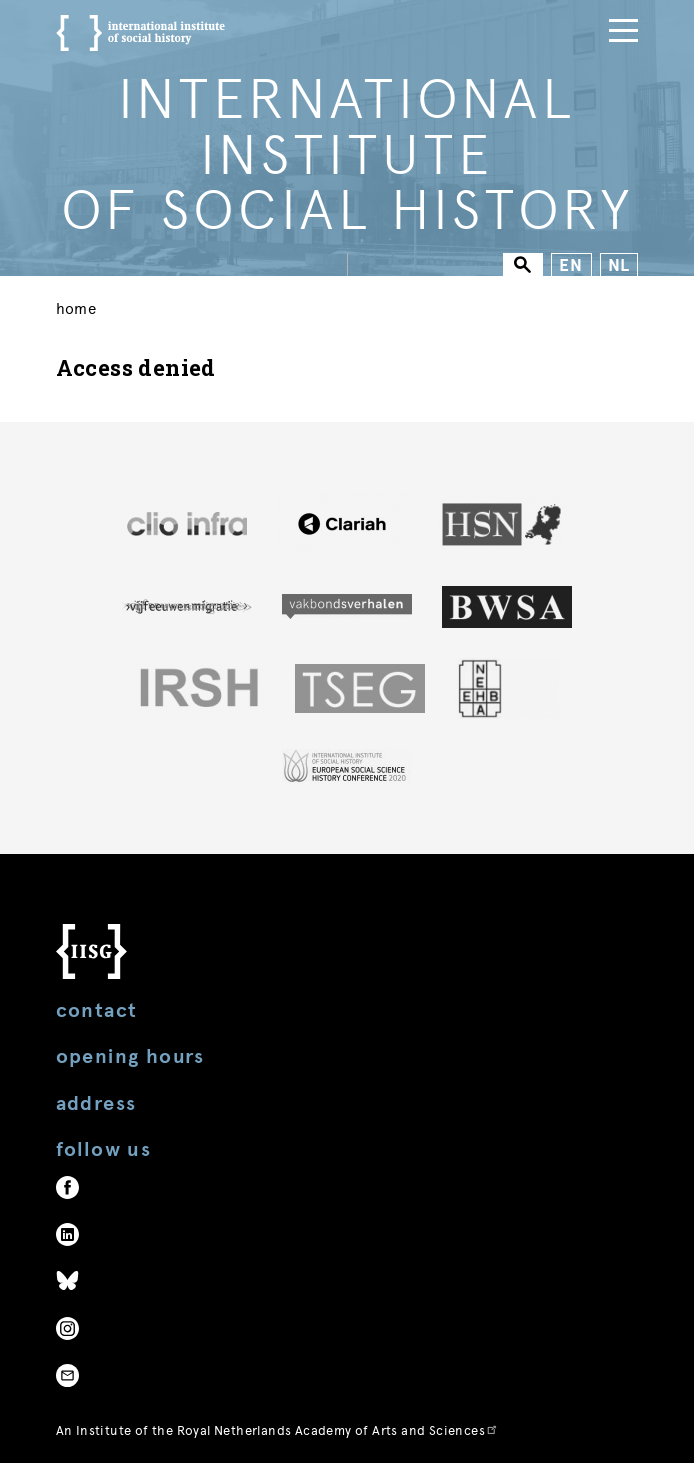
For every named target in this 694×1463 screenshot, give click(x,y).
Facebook (67, 1187)
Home (76, 309)
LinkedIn (67, 1234)
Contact (97, 1010)
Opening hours (130, 1056)
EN (571, 265)
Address (96, 1103)
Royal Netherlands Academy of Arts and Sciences (338, 1430)
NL (619, 265)
